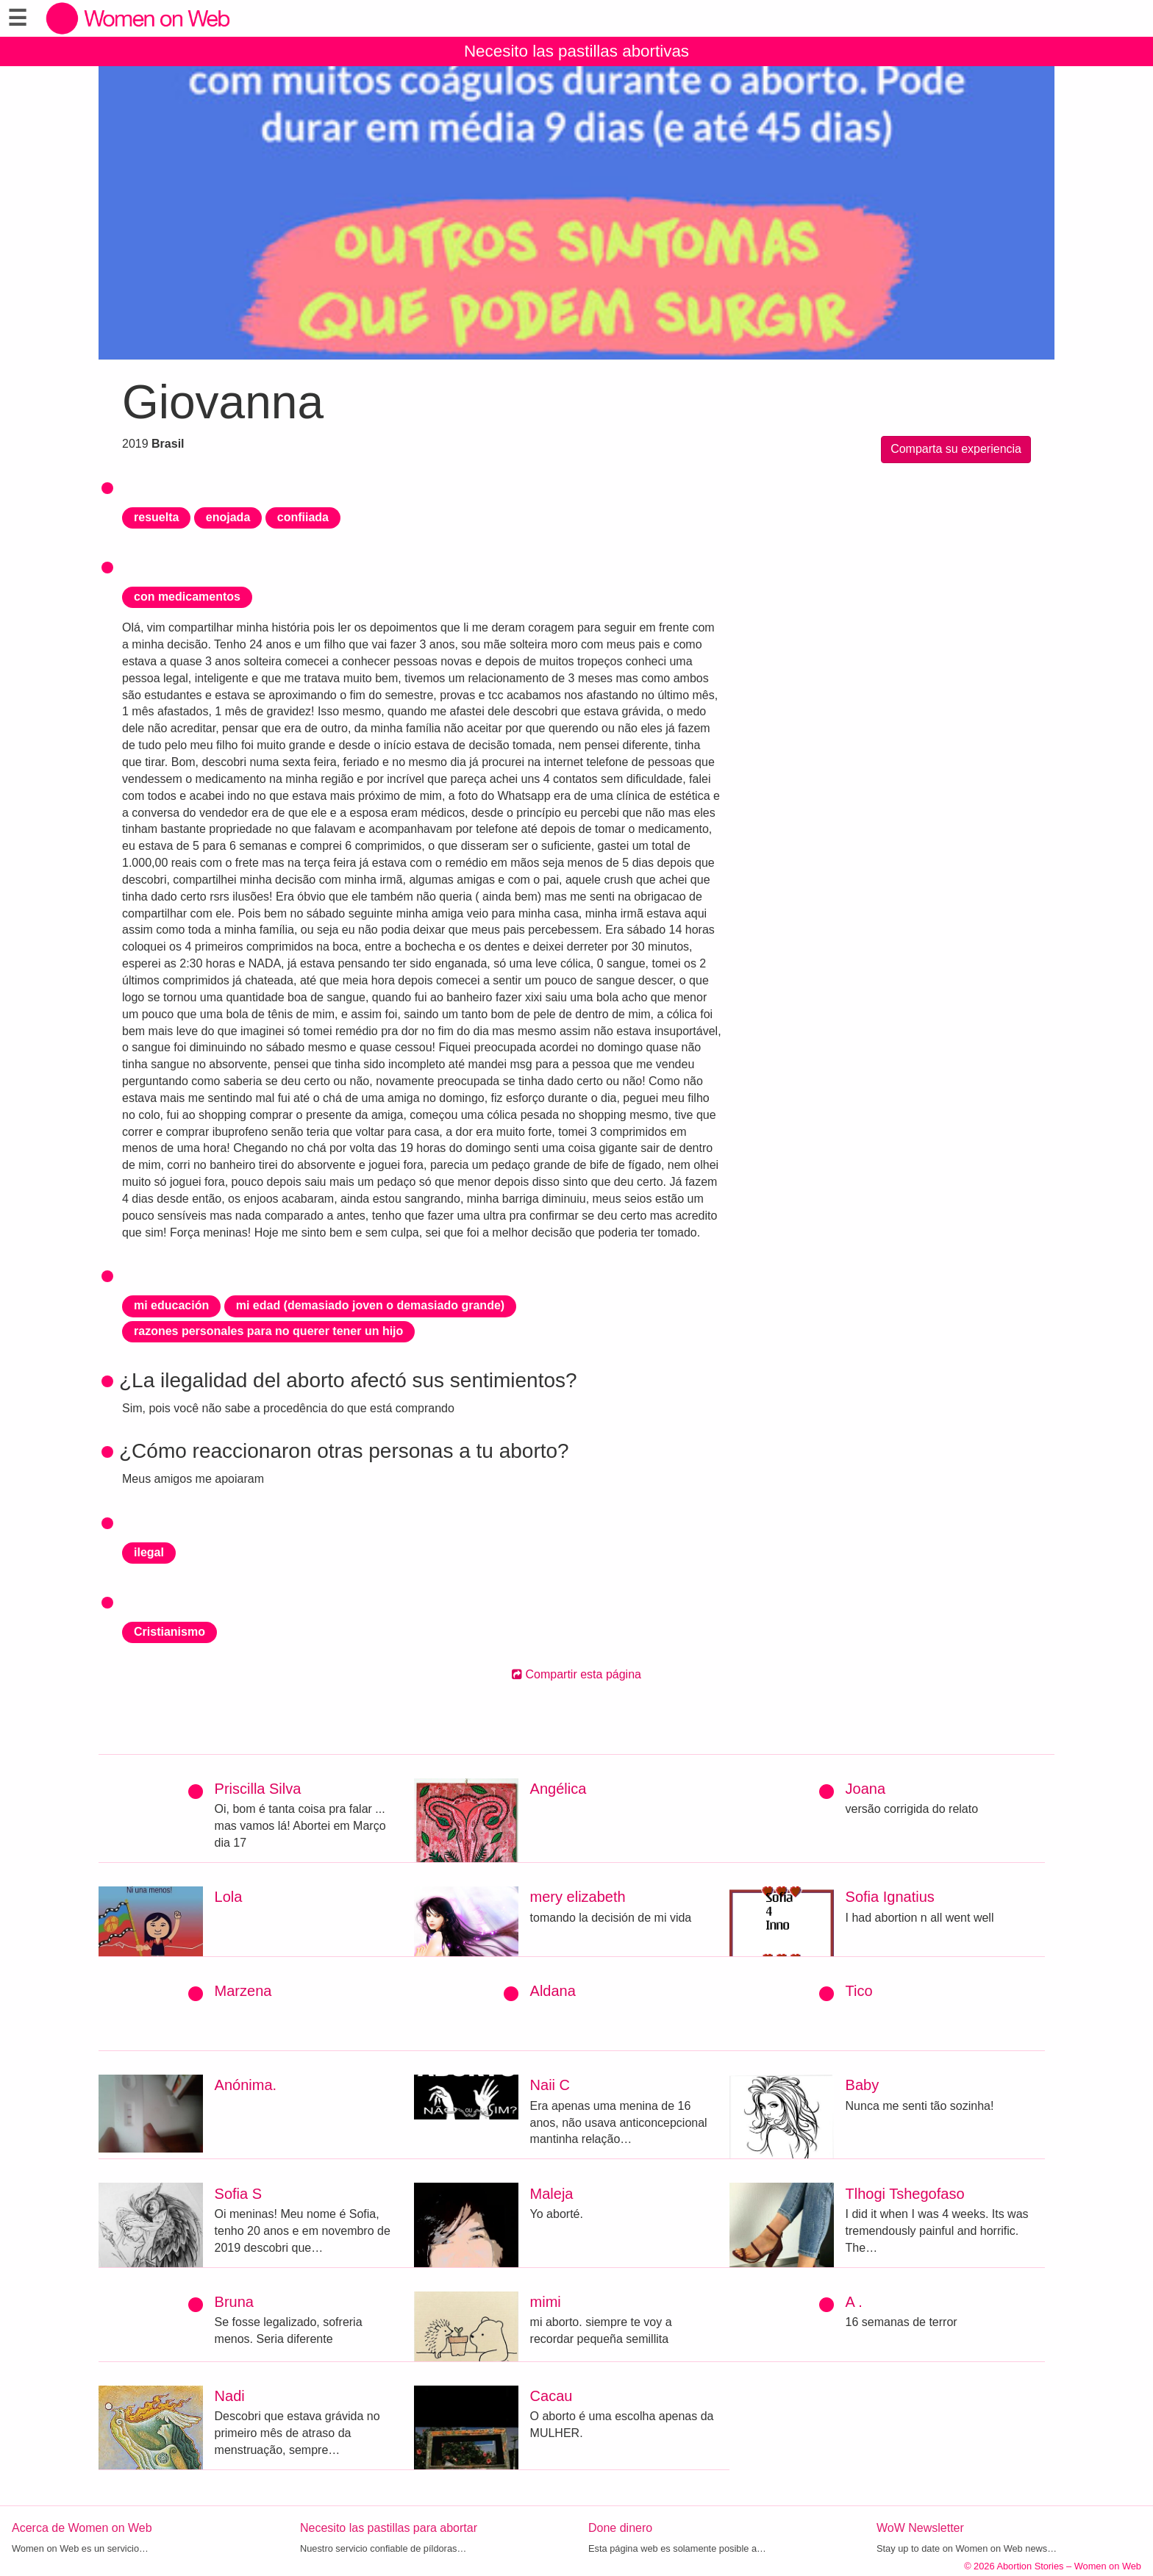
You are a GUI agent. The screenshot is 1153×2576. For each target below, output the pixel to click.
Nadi (230, 2396)
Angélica (558, 1789)
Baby (862, 2085)
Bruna (234, 2302)
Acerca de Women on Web (82, 2528)
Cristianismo (169, 1631)
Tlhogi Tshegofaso (905, 2194)
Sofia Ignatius (890, 1897)
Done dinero (620, 2528)
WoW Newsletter (920, 2528)
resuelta (156, 517)
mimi (545, 2302)
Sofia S (238, 2194)
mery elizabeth (578, 1897)
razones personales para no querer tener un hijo (268, 1331)
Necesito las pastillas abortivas (576, 51)
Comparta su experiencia (955, 449)
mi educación (171, 1305)
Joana (866, 1789)
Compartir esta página (576, 1674)
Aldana (553, 1991)
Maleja (552, 2194)
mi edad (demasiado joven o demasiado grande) (370, 1305)
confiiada (303, 517)
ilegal (149, 1552)
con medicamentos (187, 596)
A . (854, 2302)
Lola (229, 1897)
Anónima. (246, 2085)
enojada (228, 517)
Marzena (243, 1991)
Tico (859, 1991)
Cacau (551, 2396)
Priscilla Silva (258, 1789)
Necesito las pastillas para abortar (388, 2528)
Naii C (550, 2085)
